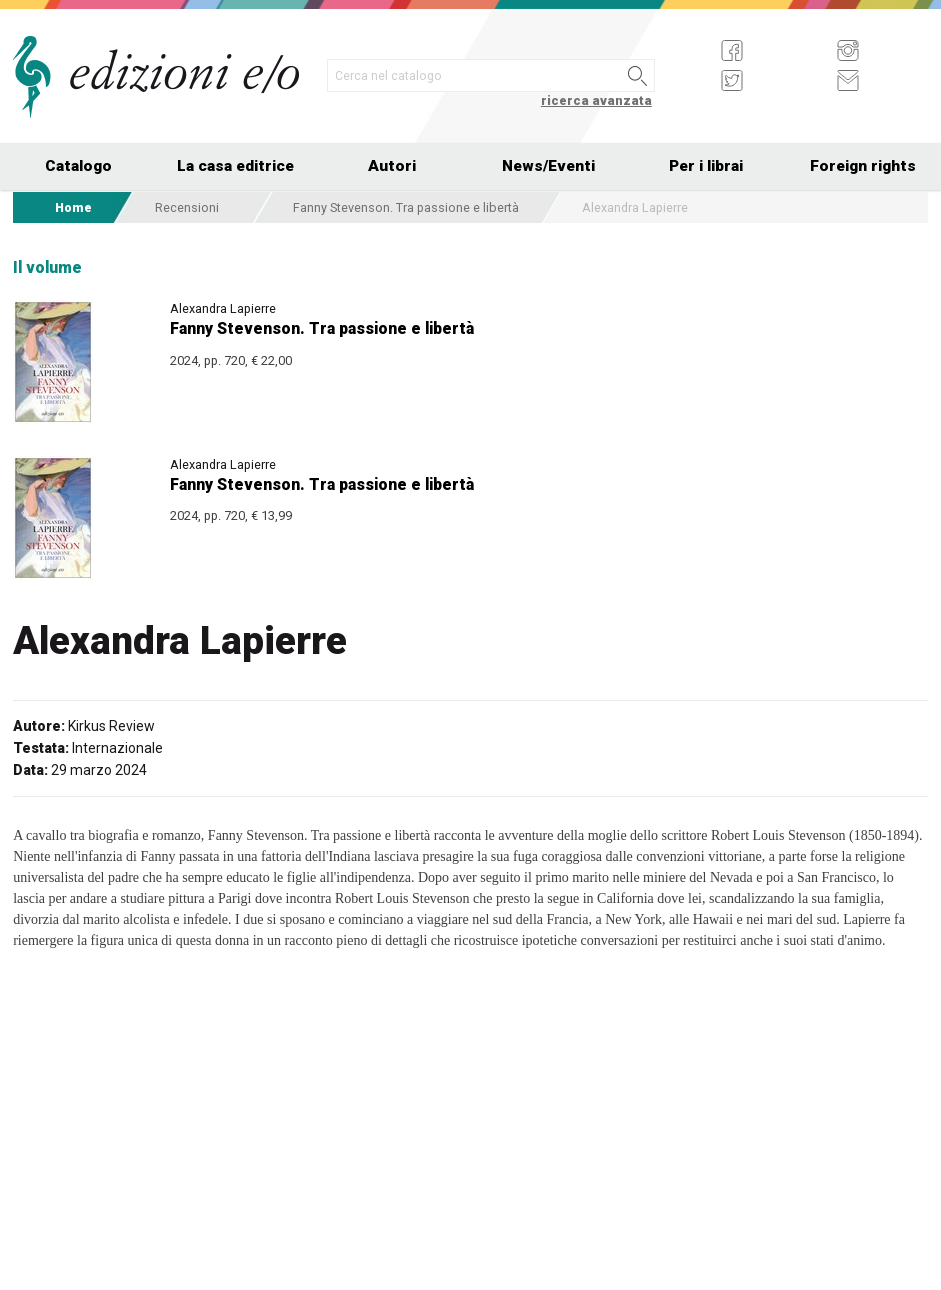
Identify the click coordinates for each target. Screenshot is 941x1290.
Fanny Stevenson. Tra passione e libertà (406, 207)
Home (73, 207)
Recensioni (187, 207)
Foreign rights (863, 166)
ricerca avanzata (596, 100)
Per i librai (706, 166)
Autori (392, 166)
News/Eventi (548, 166)
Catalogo (78, 166)
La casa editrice (235, 166)
